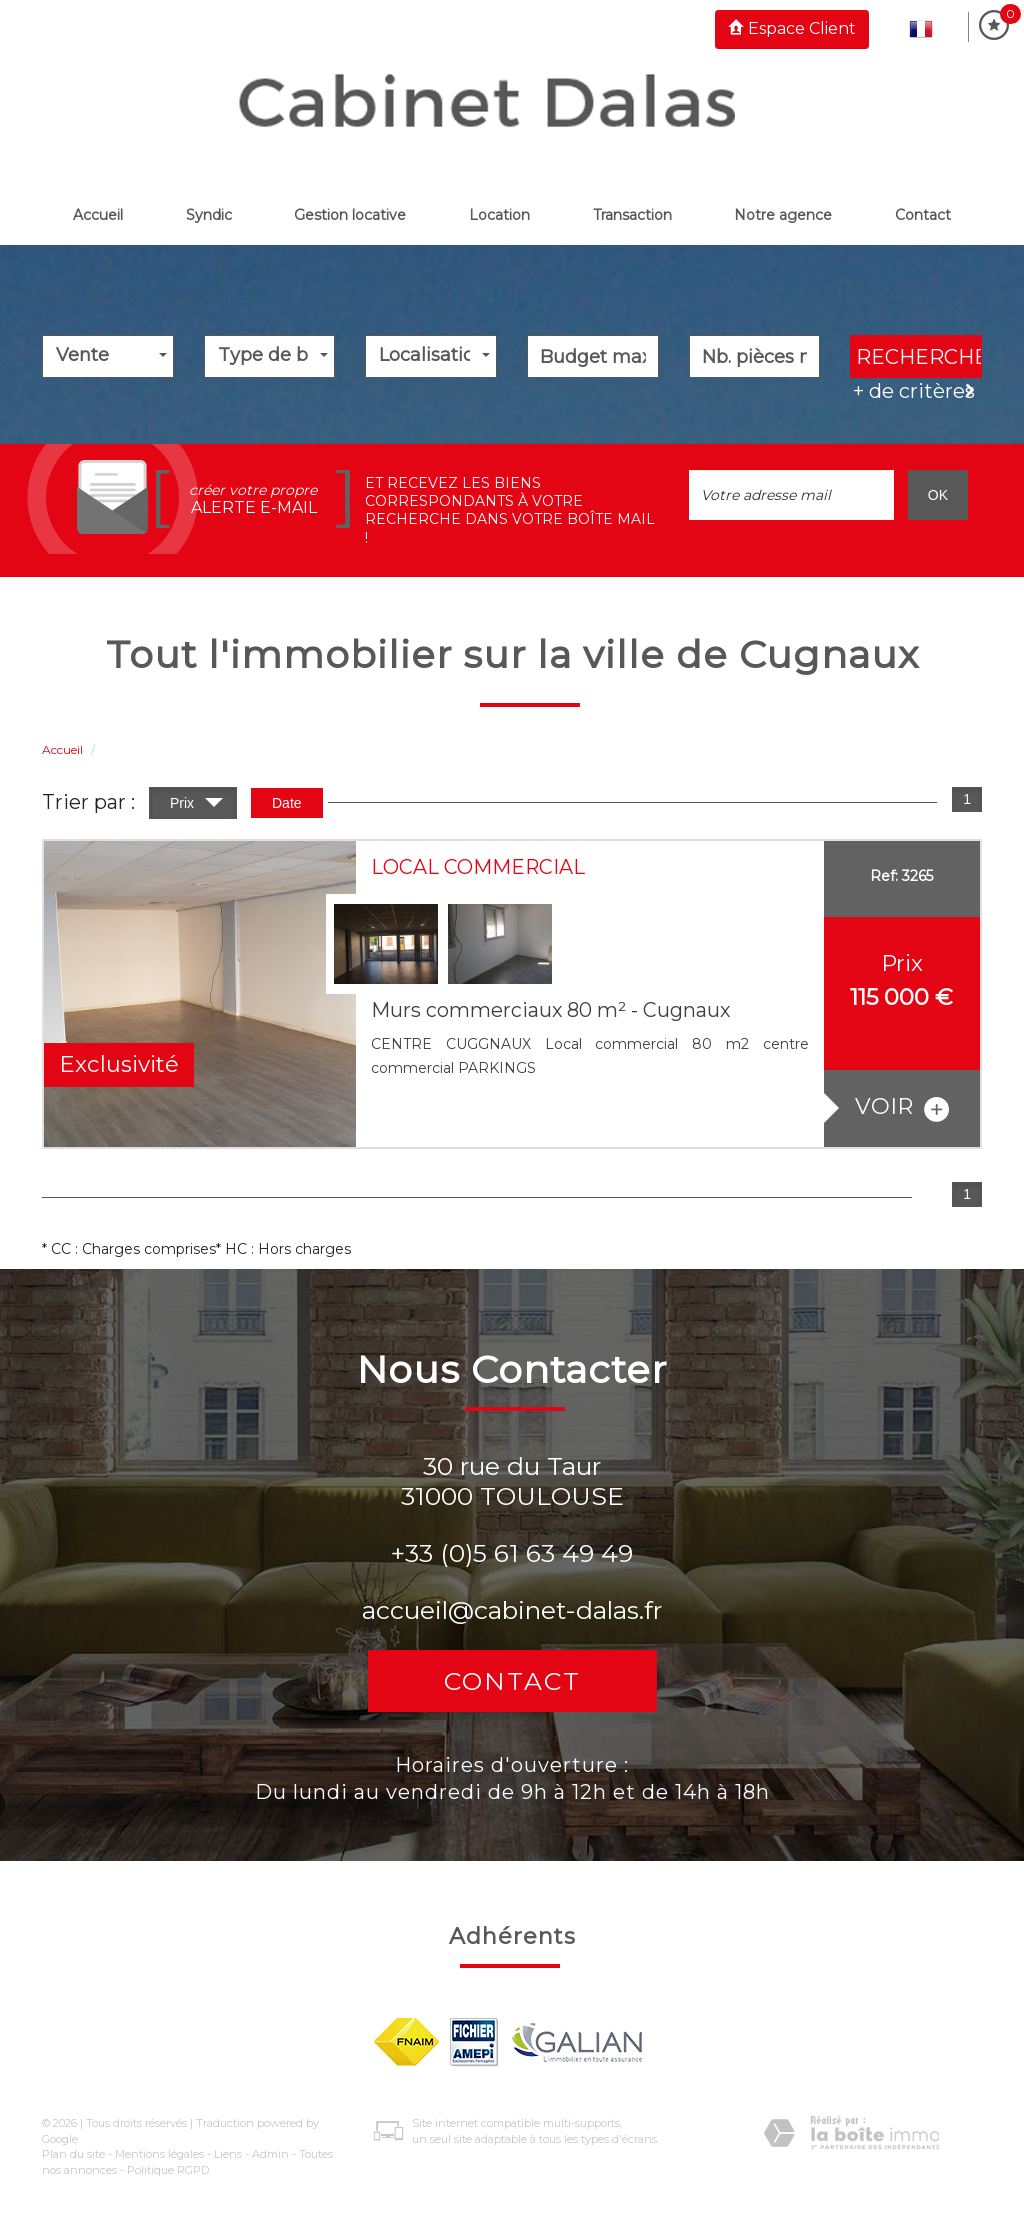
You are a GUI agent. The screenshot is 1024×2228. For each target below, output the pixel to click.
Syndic (209, 215)
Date (287, 803)
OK (938, 495)
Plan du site (73, 2154)
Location (499, 215)
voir (902, 1106)
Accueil (98, 215)
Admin (270, 2154)
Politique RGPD (168, 2170)
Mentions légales (159, 2154)
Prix (196, 805)
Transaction (632, 215)
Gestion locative (350, 215)
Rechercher (919, 357)
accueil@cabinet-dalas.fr (512, 1610)
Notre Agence (783, 215)
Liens (228, 2154)
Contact (923, 215)
